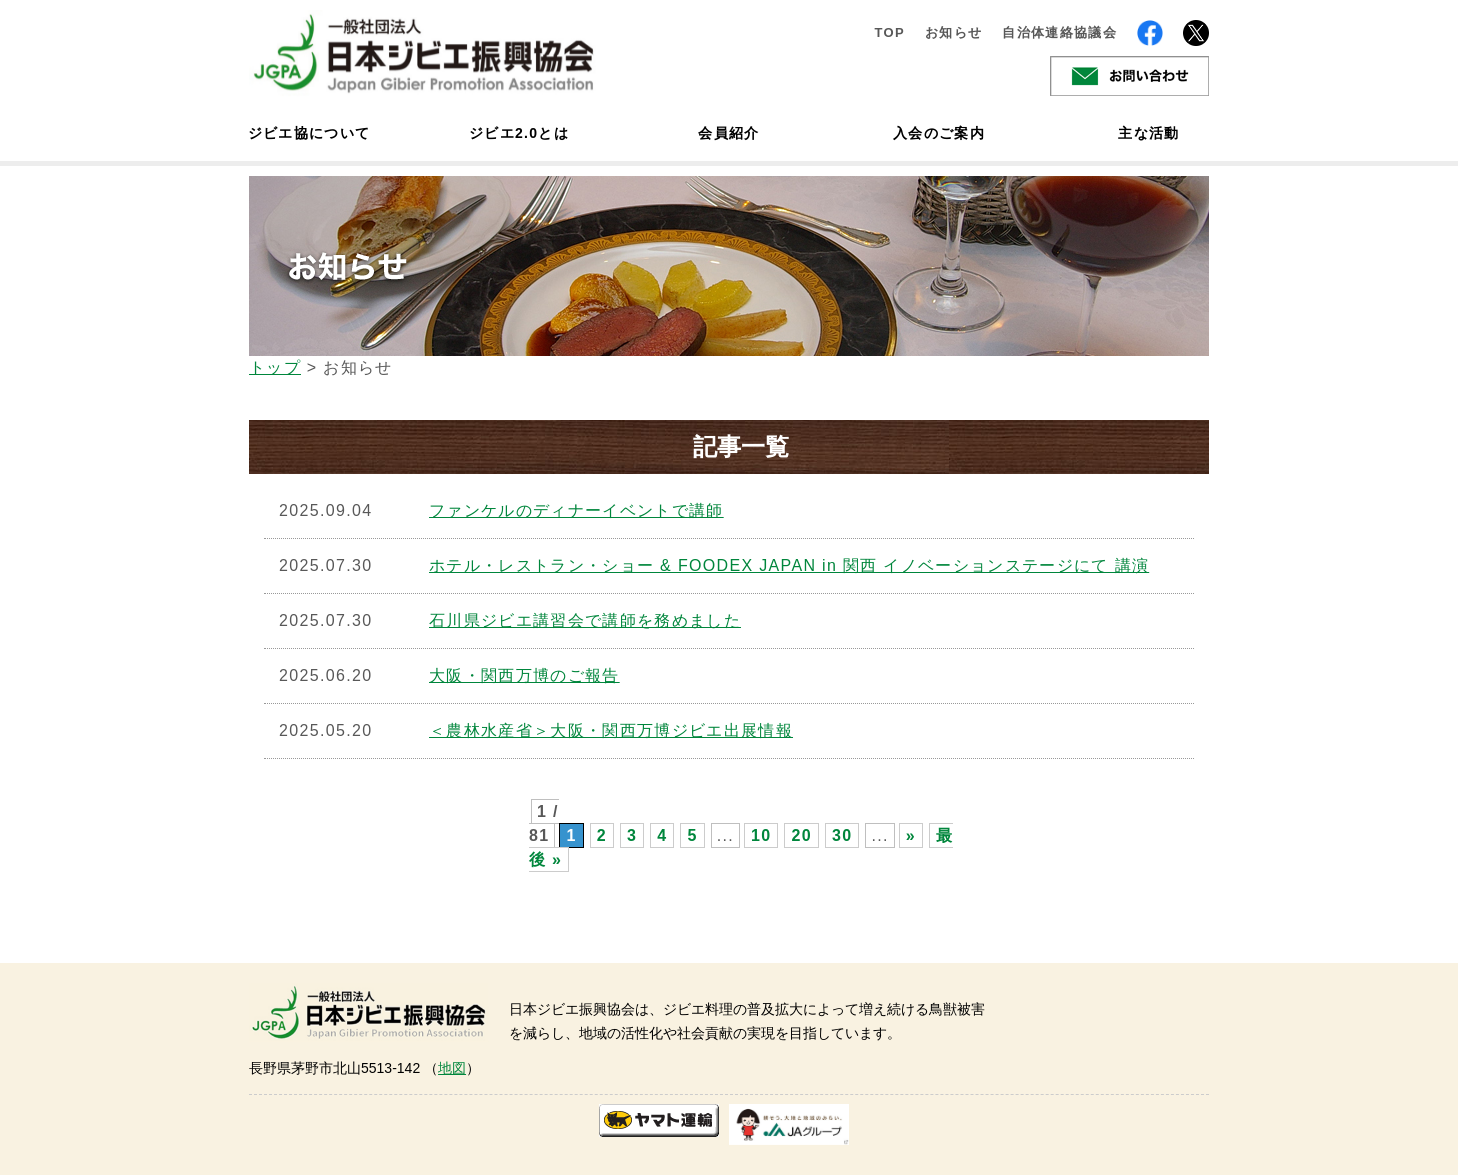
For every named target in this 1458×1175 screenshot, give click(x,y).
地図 (452, 1068)
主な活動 (1148, 133)
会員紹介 (728, 133)
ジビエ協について (309, 133)
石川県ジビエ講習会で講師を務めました (585, 620)
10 (761, 835)
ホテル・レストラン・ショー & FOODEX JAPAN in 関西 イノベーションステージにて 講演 (789, 565)
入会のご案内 (939, 133)
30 (842, 835)
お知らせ (953, 32)
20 (801, 835)
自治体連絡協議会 (1059, 32)
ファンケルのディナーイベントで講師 (576, 510)
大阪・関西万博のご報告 (524, 675)
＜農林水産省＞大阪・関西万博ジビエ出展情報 (611, 730)
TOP (889, 32)
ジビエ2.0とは (519, 133)
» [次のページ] (911, 835)
